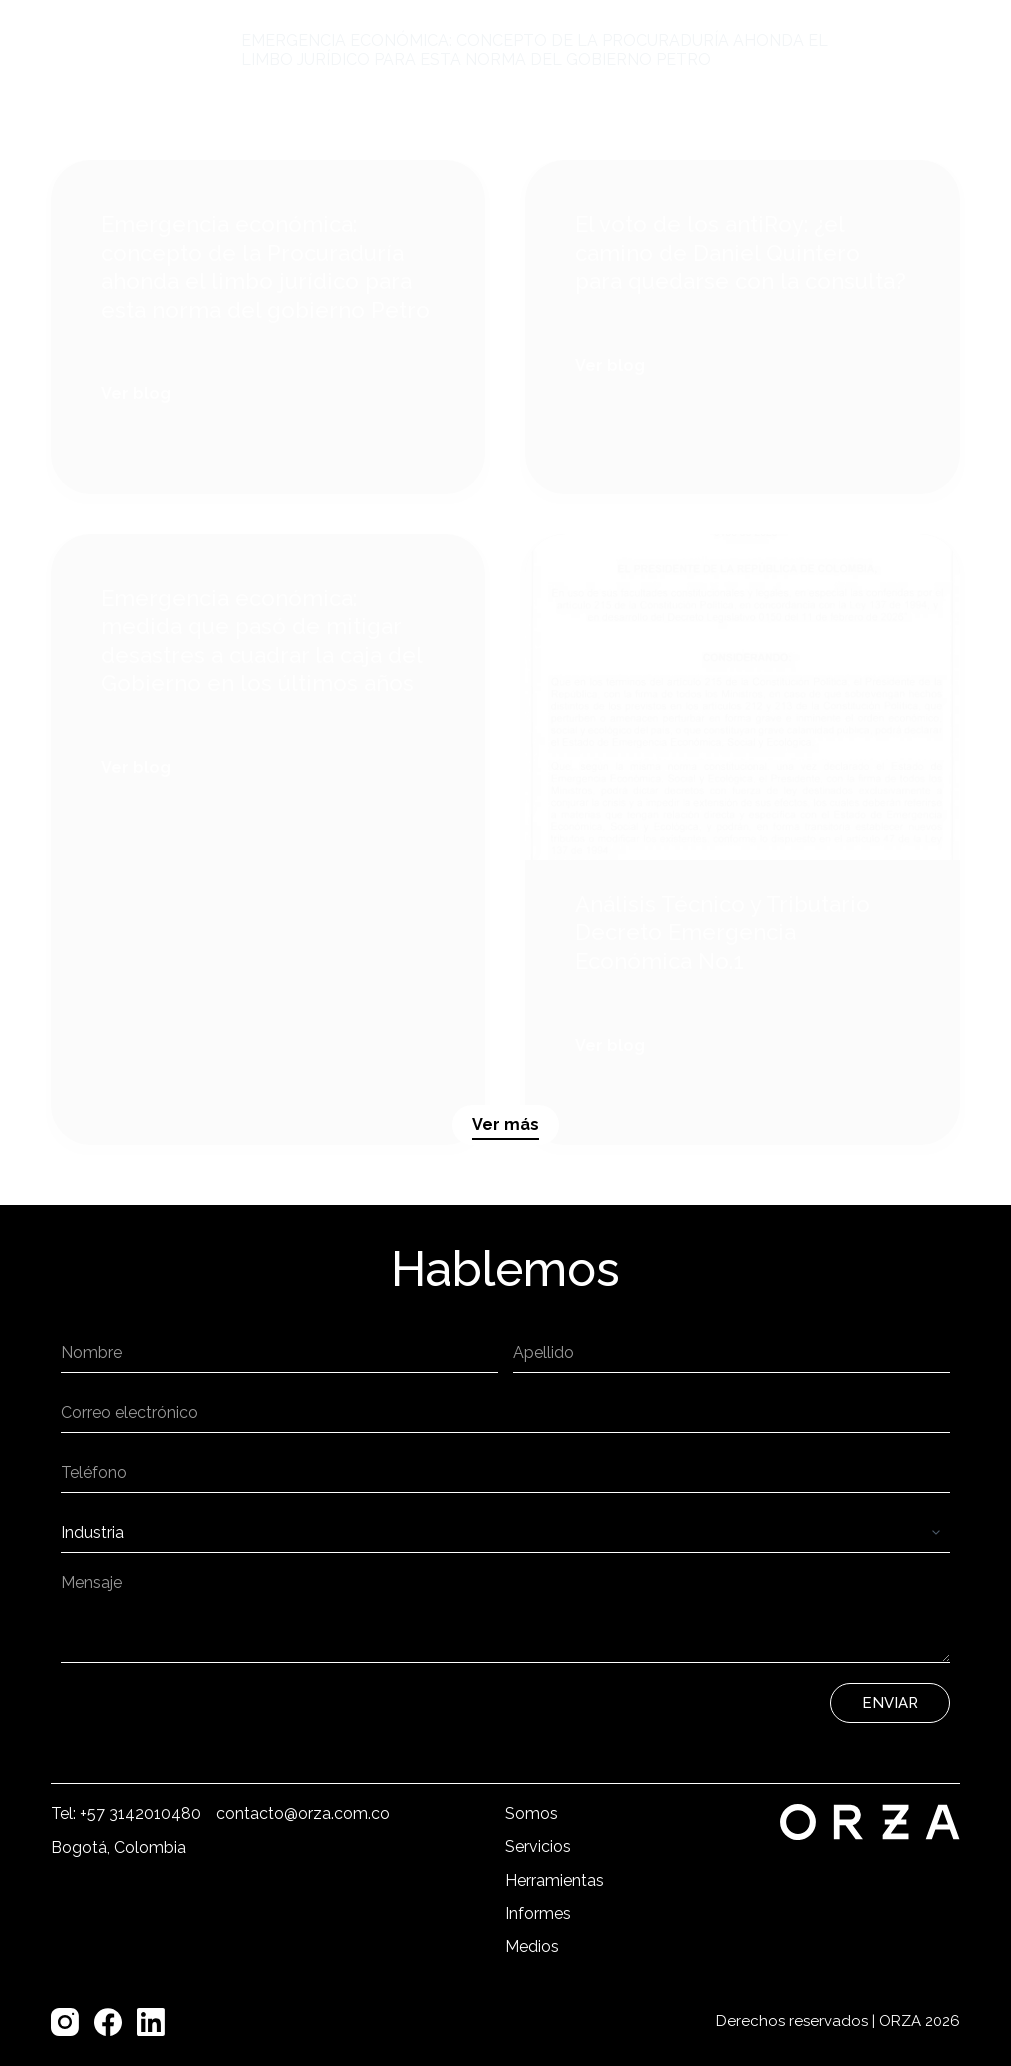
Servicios (538, 1846)
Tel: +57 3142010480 (126, 1813)
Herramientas (554, 1880)
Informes (538, 1913)
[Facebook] (108, 2022)
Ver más (505, 1124)
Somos (531, 1813)
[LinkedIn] (151, 2022)
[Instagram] (65, 2022)
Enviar (890, 1703)
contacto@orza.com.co (303, 1813)
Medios (532, 1946)
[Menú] (912, 50)
